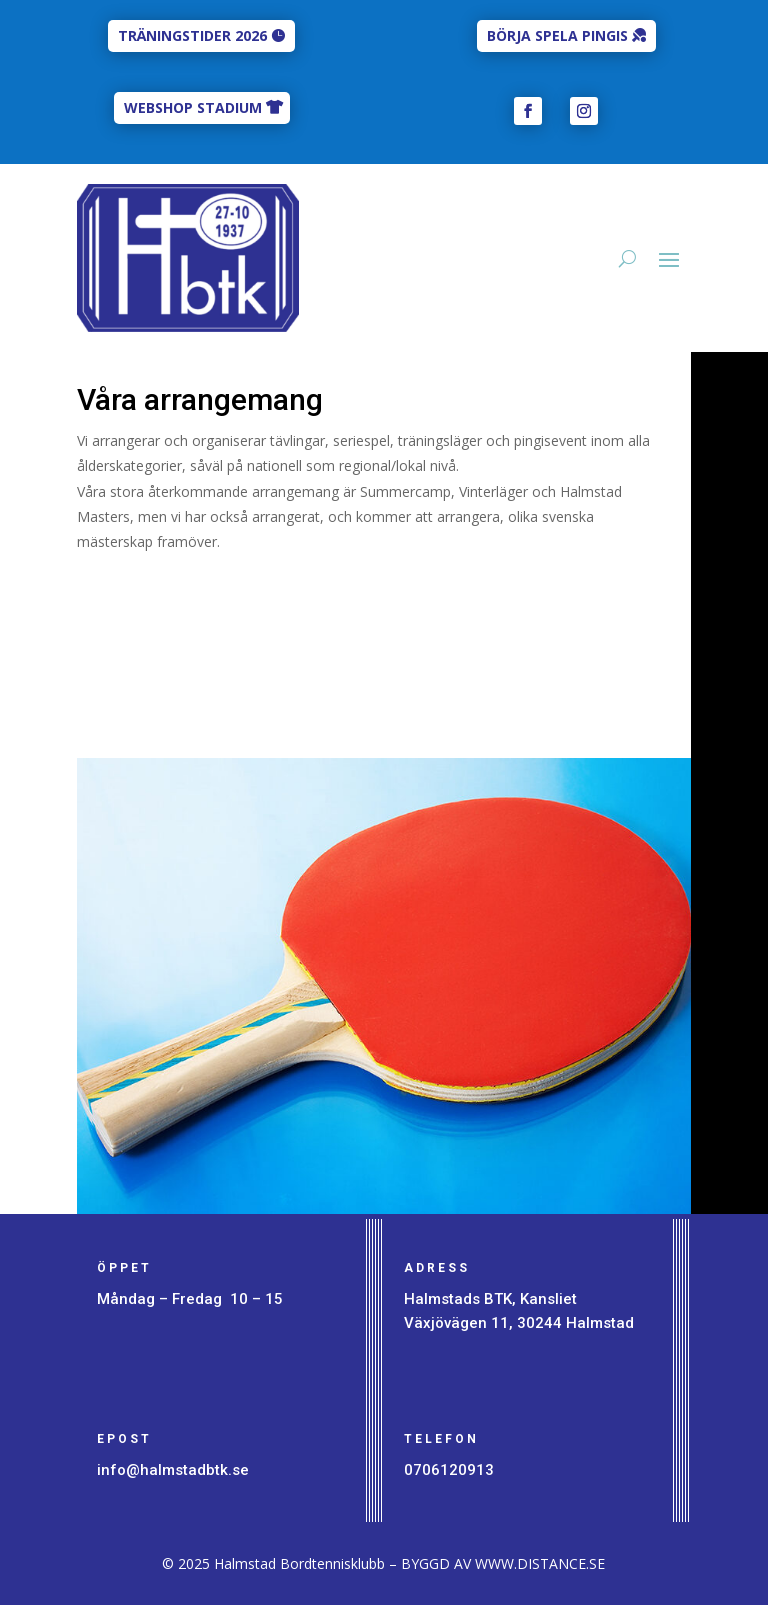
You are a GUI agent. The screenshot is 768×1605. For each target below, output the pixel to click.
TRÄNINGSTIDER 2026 (192, 35)
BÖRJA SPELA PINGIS (557, 35)
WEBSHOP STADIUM (193, 107)
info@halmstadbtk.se (173, 1470)
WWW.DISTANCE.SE (540, 1563)
